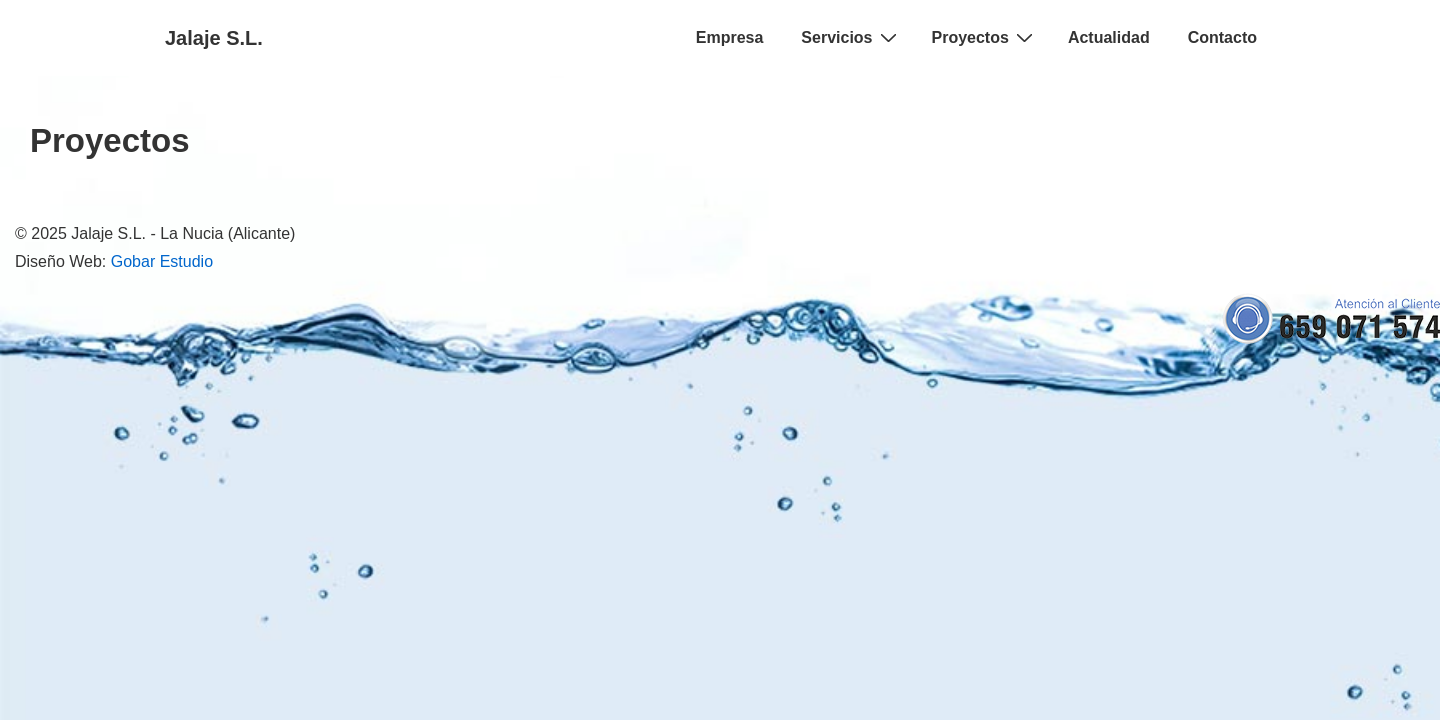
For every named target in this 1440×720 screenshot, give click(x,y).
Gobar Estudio (162, 261)
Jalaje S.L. (214, 38)
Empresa (730, 37)
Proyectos (985, 37)
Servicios (851, 37)
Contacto (1222, 37)
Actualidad (1109, 37)
